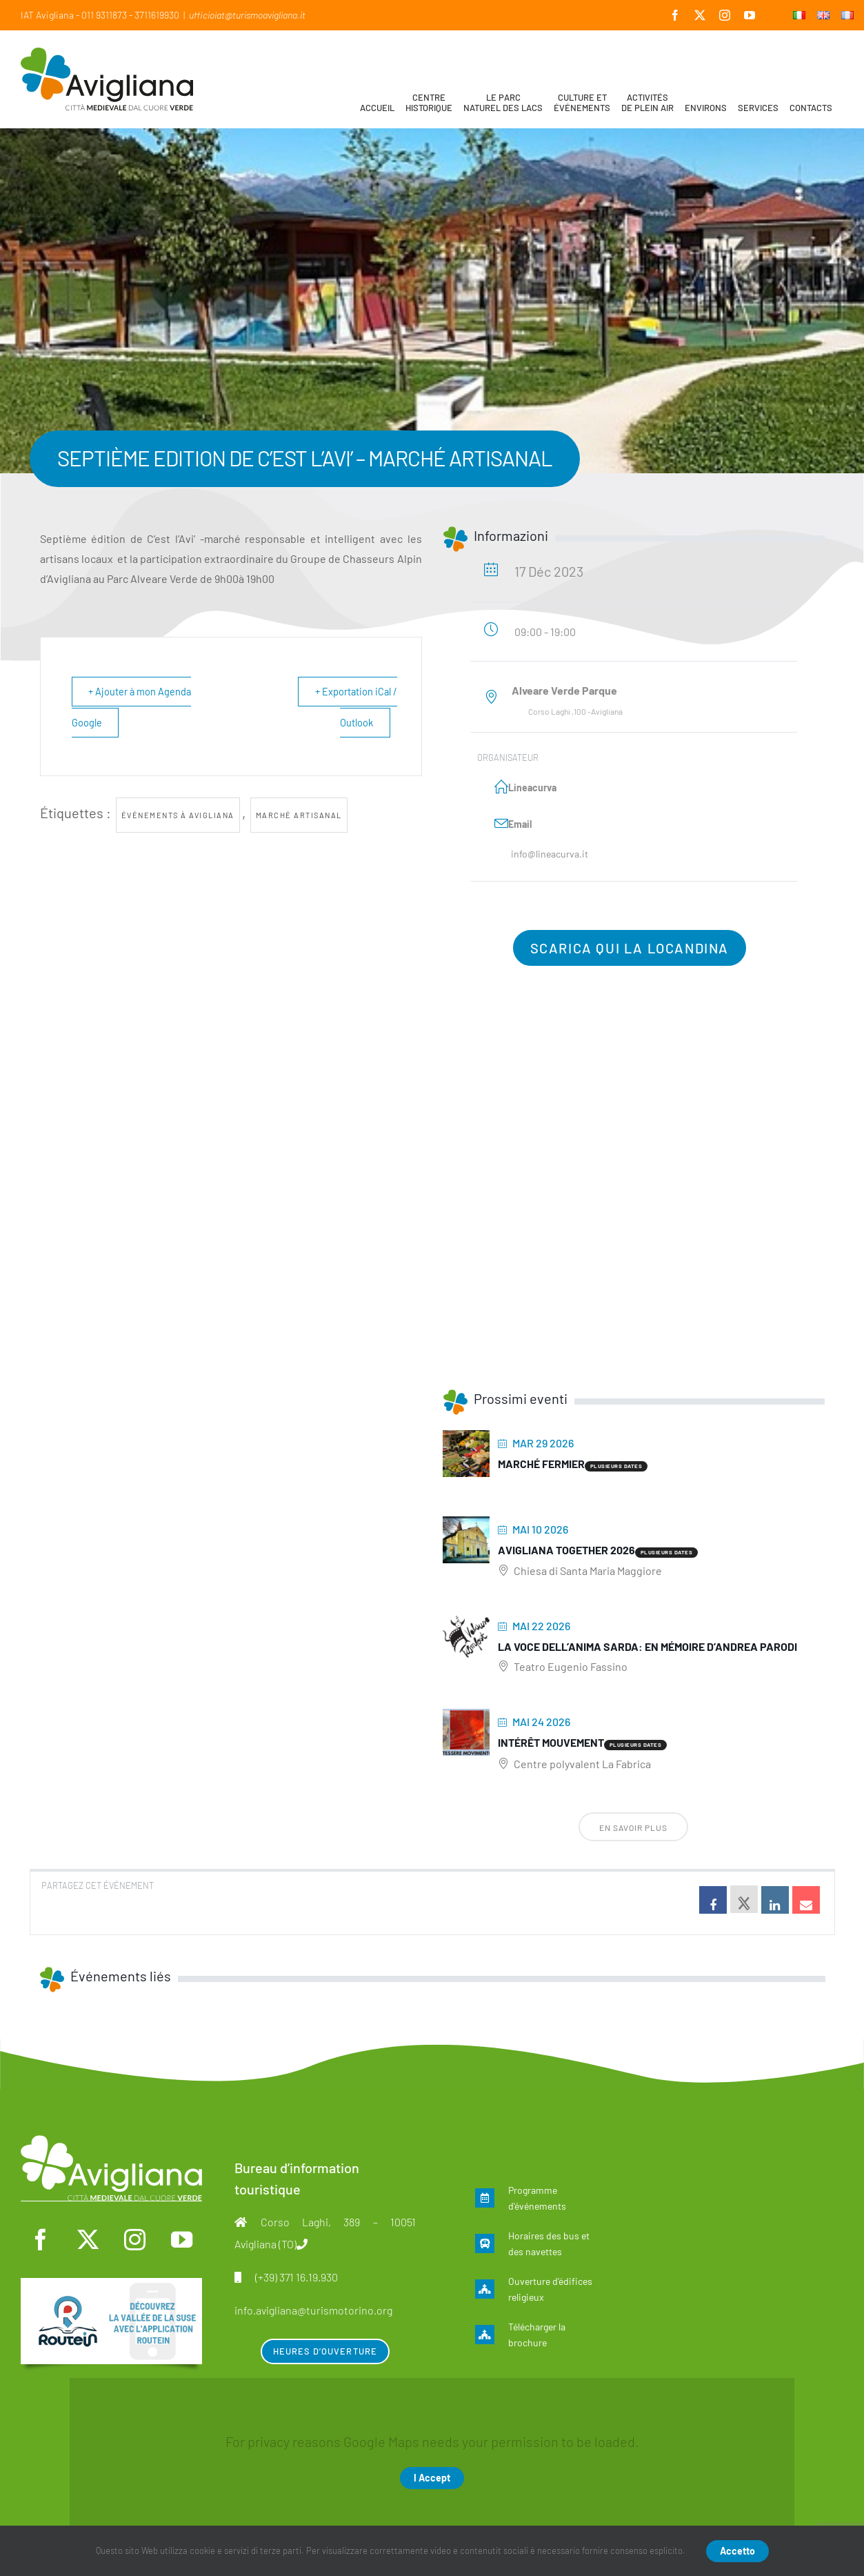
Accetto (737, 2551)
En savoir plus (633, 1827)
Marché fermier (541, 1463)
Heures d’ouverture (324, 2351)
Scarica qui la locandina (629, 948)
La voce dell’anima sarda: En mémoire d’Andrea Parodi (647, 1646)
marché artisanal (299, 815)
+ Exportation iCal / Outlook (355, 707)
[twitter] (88, 2239)
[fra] (111, 2285)
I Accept (432, 2478)
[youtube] (182, 2239)
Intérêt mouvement (551, 1742)
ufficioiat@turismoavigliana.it (247, 15)
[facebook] (41, 2239)
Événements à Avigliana (177, 815)
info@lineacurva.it (549, 854)
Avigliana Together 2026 (566, 1549)
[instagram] (134, 2239)
